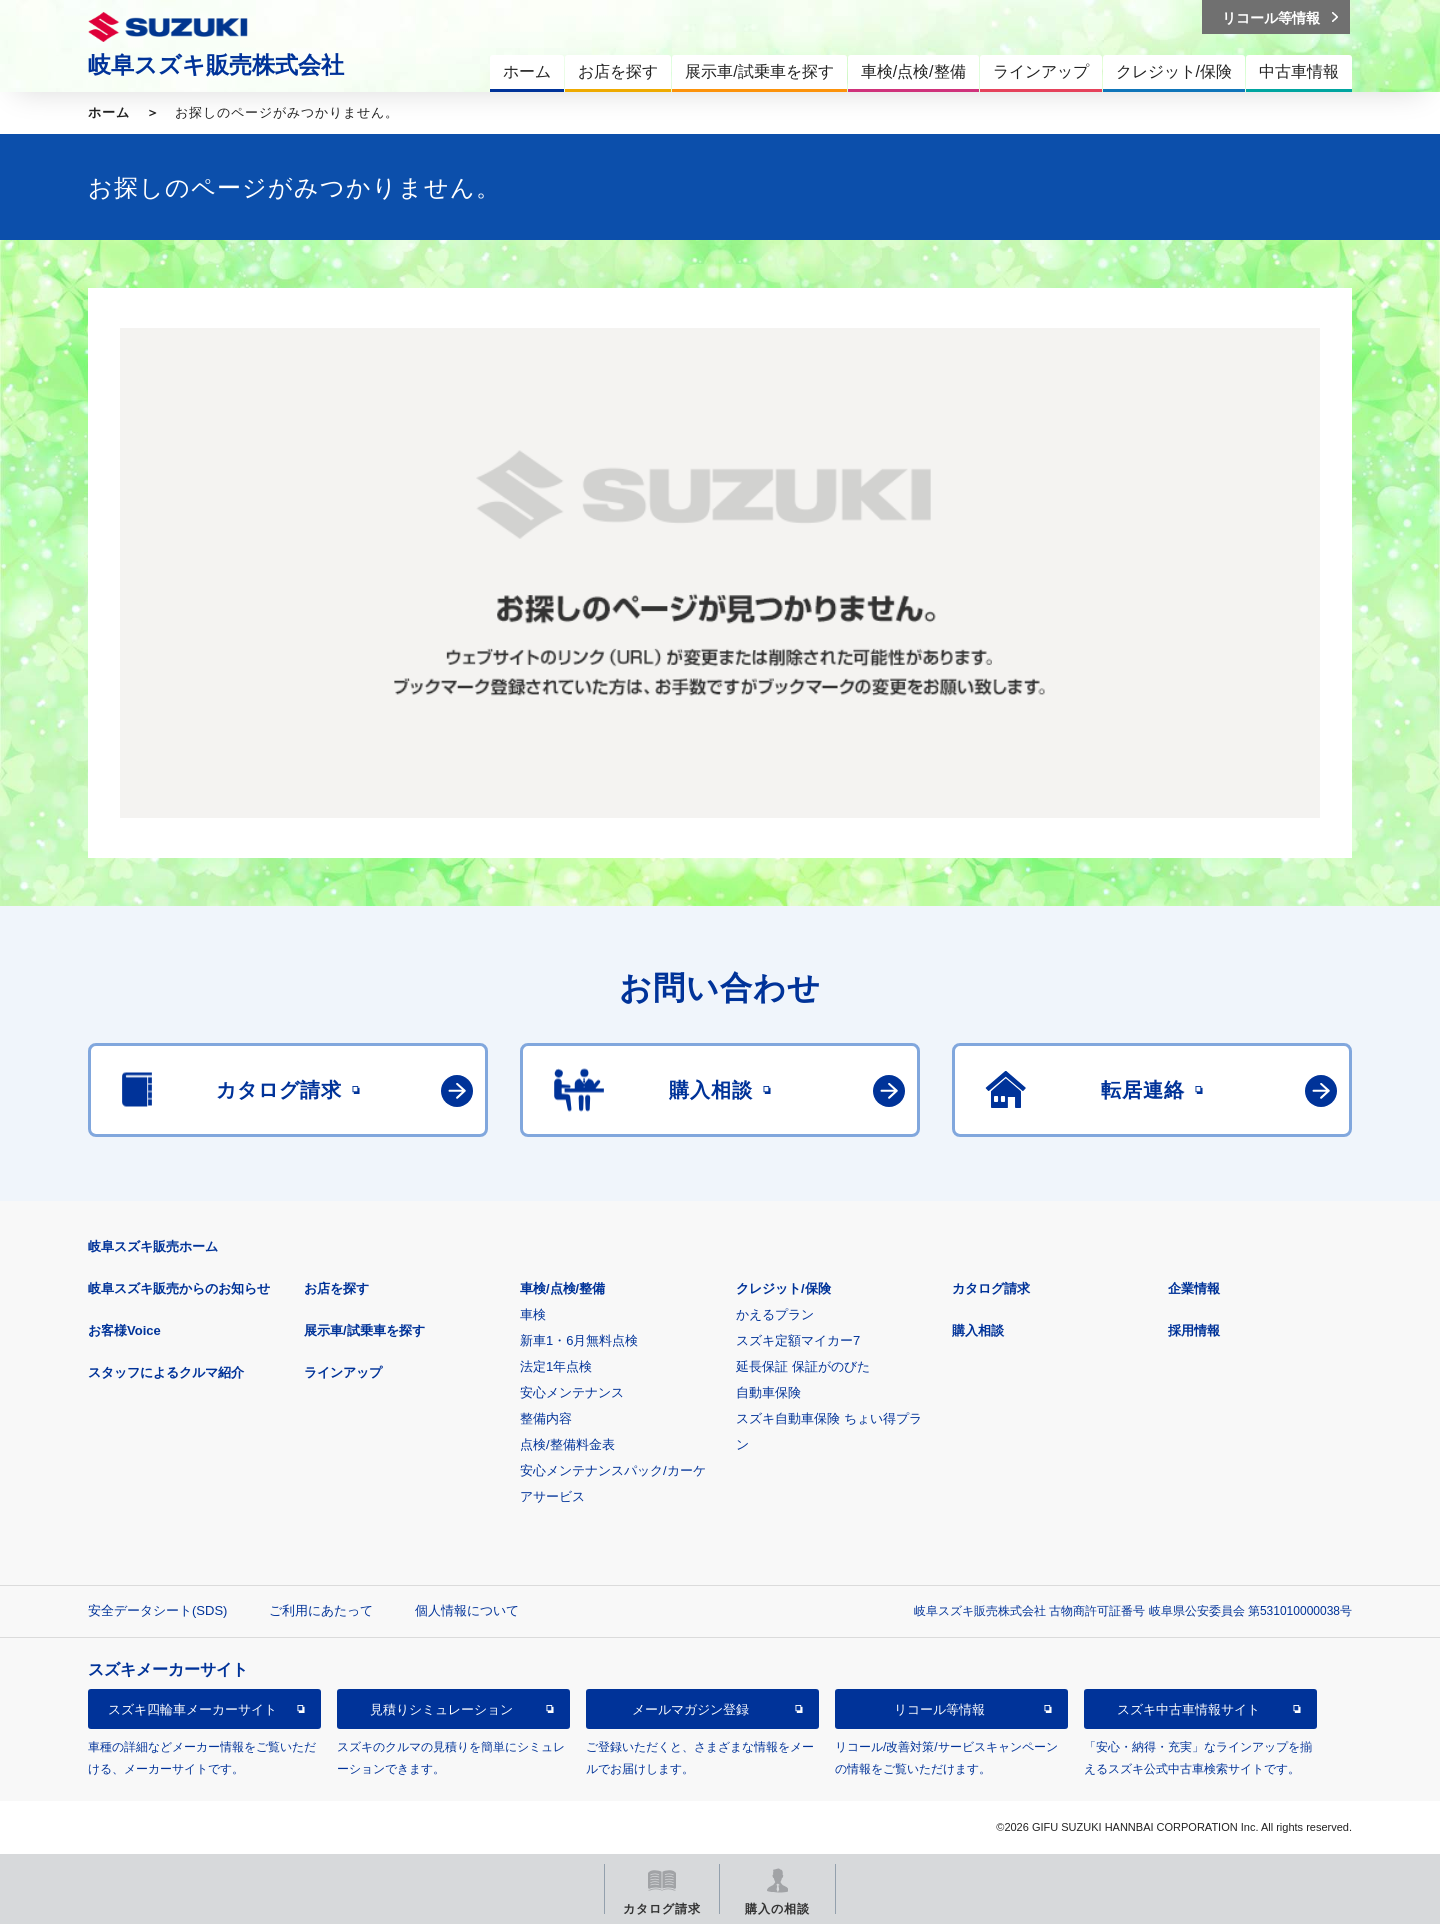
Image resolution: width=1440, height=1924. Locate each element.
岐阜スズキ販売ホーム (153, 1246)
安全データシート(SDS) (157, 1610)
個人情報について (467, 1610)
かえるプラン (775, 1314)
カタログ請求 (991, 1288)
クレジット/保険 (783, 1288)
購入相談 (978, 1330)
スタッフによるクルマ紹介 (166, 1372)
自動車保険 (768, 1392)
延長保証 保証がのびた (803, 1366)
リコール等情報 (939, 1709)
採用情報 (1194, 1330)
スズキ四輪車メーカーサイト (192, 1709)
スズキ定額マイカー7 (798, 1340)
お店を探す (336, 1288)
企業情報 (1194, 1288)
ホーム (109, 112)
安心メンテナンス (572, 1392)
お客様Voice (124, 1330)
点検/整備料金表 (567, 1444)
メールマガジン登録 (690, 1709)
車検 (533, 1314)
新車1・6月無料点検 (579, 1340)
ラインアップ (343, 1372)
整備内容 (546, 1418)
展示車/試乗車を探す (364, 1330)
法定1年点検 (556, 1366)
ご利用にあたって (321, 1610)
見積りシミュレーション (441, 1709)
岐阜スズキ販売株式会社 (216, 65)
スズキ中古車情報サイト (1188, 1709)
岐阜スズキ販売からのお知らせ (179, 1288)
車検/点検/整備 (562, 1288)
